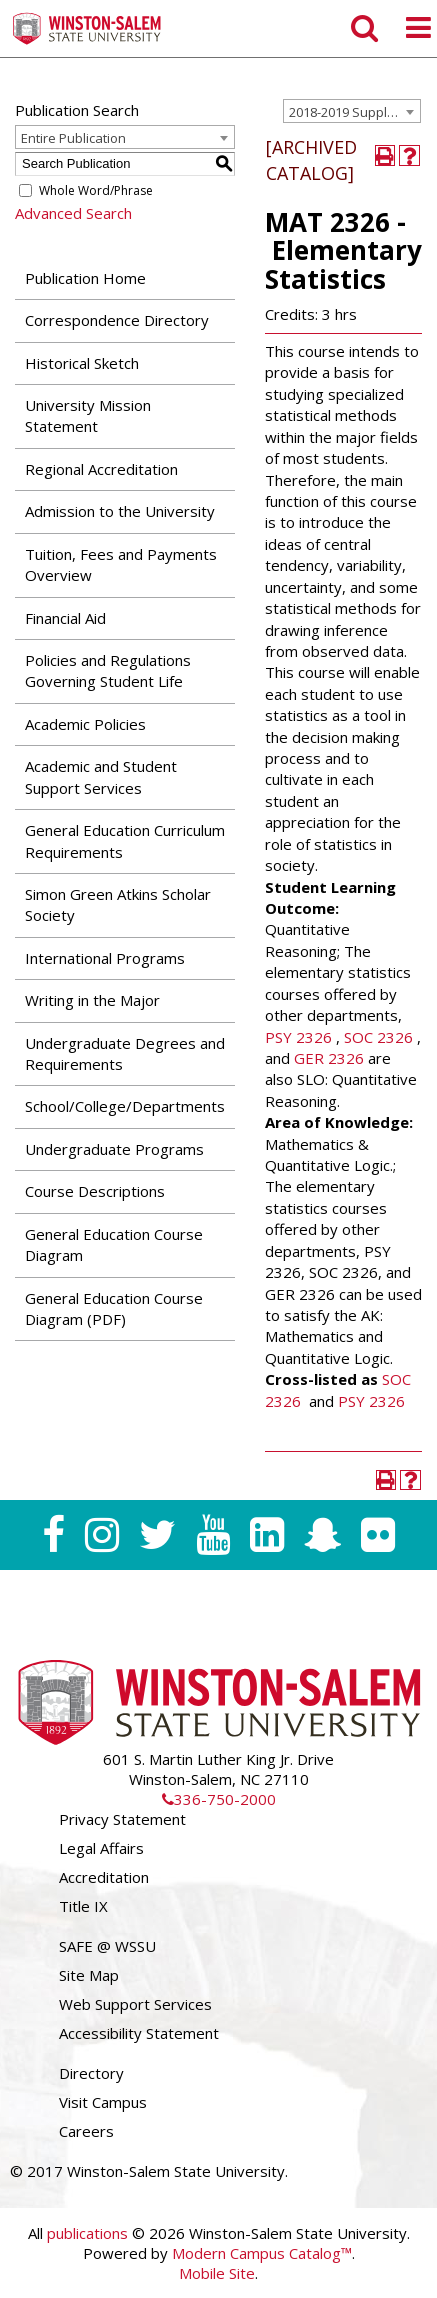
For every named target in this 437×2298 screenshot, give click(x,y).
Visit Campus (103, 2102)
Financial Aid (65, 618)
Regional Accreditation (101, 469)
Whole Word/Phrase (96, 190)
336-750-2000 (219, 1799)
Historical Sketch (82, 363)
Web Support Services (135, 2004)
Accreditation (104, 1877)
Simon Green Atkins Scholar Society (118, 904)
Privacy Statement (122, 1819)
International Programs (105, 958)
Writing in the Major (92, 1000)
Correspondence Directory (117, 320)
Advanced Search (73, 213)
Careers (86, 2131)
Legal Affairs (101, 1848)
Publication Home (85, 278)
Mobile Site (217, 2273)
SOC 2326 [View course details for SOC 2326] (378, 1037)
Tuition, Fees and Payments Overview (121, 564)
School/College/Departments (125, 1106)
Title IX (83, 1906)
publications (87, 2233)
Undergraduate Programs (114, 1149)
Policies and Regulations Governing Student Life (108, 670)
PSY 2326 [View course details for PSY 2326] (298, 1037)
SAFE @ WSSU (107, 1946)
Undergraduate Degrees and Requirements (125, 1053)
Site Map (89, 1975)
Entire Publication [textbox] (73, 138)
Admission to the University (120, 511)
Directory (91, 2073)
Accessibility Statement (139, 2033)
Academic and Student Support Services (101, 776)
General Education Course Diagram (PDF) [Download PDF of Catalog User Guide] (114, 1308)
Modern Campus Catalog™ (262, 2253)
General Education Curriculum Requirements (125, 840)
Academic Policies (85, 724)
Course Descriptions (95, 1191)
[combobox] (352, 111)
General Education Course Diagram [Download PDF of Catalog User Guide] (114, 1244)
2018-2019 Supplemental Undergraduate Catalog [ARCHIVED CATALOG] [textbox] (354, 112)
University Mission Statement (88, 415)
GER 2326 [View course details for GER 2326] (329, 1058)
